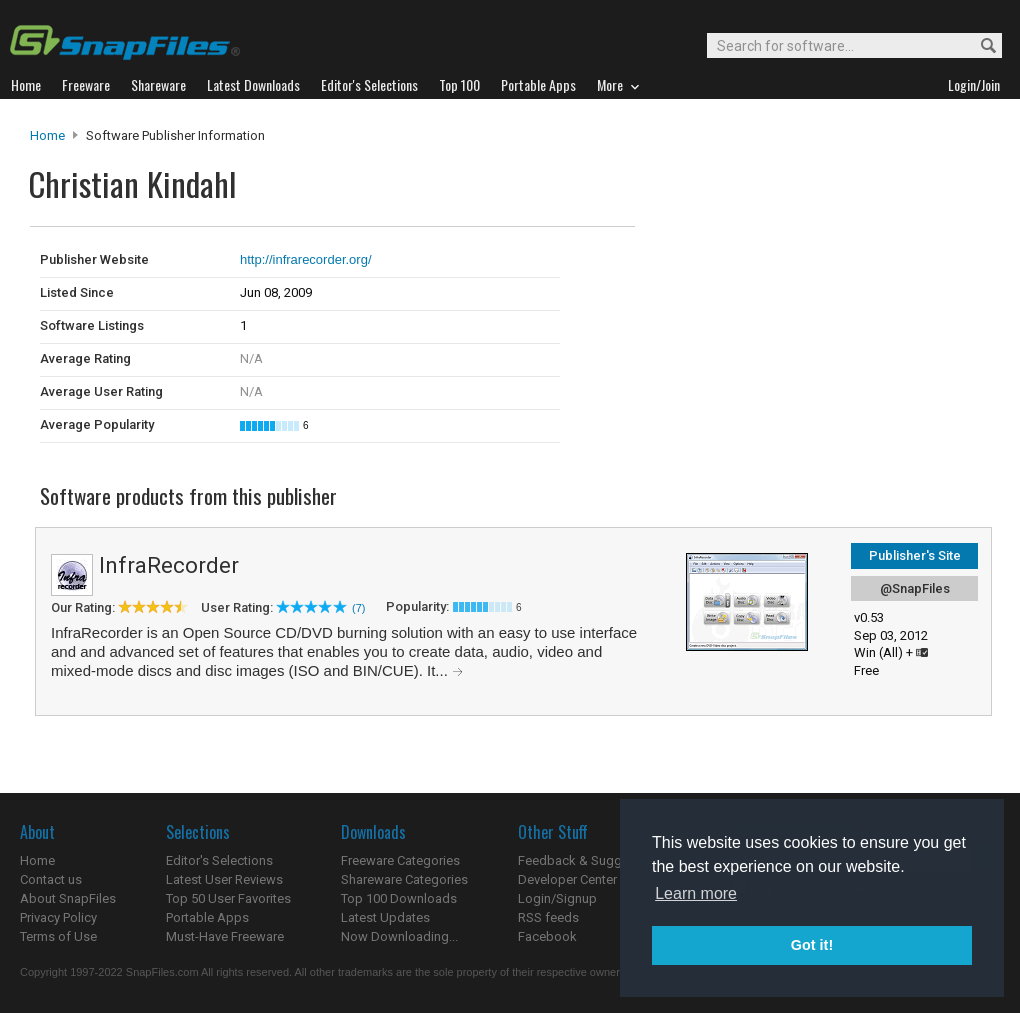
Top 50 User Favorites (228, 898)
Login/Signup (557, 898)
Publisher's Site (915, 555)
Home (47, 135)
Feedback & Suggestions (591, 860)
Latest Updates (385, 917)
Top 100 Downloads (399, 898)
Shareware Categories (404, 879)
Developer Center (567, 879)
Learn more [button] (696, 893)
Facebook (547, 936)
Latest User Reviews (224, 879)
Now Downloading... (399, 936)
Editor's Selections (219, 860)
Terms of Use (58, 936)
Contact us (51, 879)
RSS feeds (548, 917)
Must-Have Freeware (225, 936)
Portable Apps (207, 917)
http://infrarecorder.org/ (306, 259)
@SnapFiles (915, 588)
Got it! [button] (812, 945)
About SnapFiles (68, 898)
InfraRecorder (169, 565)
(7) (358, 608)
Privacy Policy (58, 917)
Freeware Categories (400, 860)
